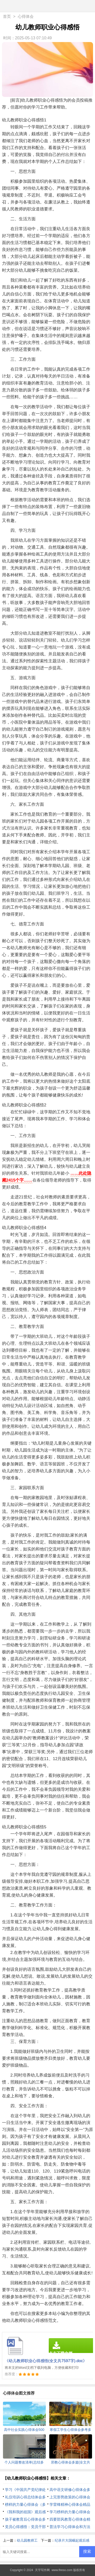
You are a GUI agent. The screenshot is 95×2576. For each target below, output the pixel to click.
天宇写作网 (42, 2570)
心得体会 (26, 16)
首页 (7, 16)
